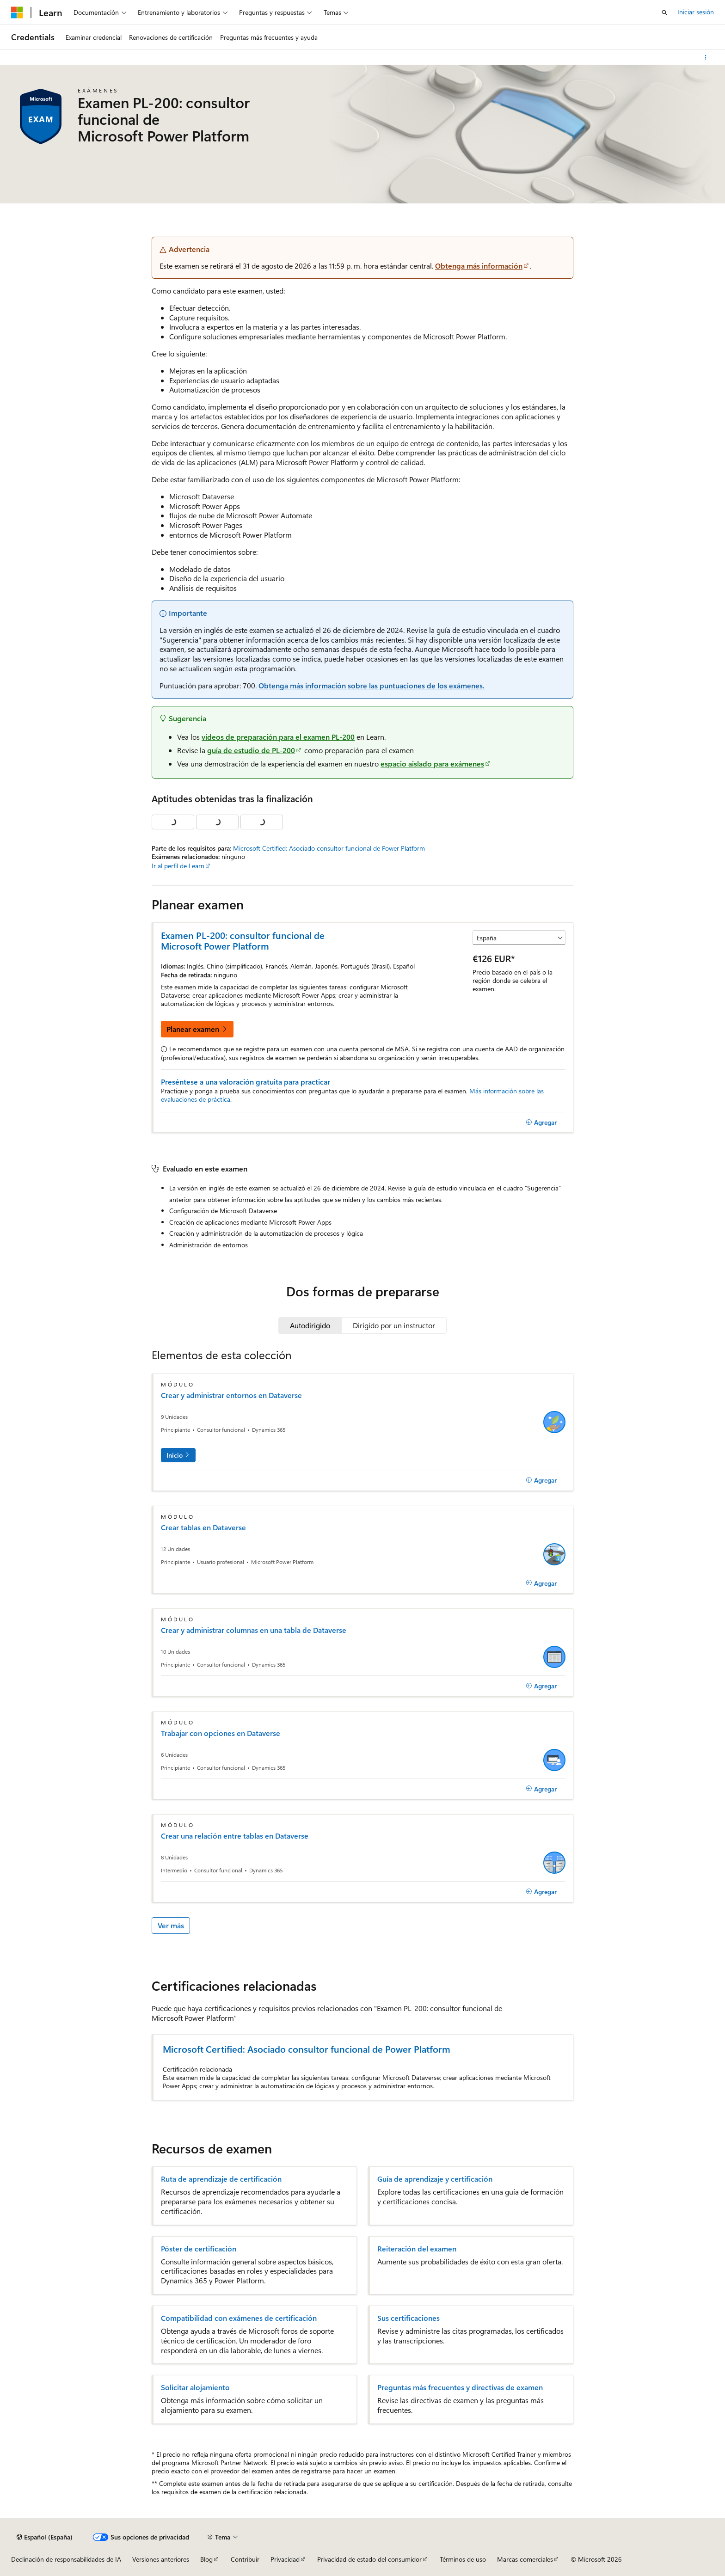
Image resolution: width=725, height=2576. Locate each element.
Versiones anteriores (160, 2559)
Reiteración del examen (416, 2248)
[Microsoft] (17, 12)
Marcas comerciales (525, 2559)
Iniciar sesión (695, 11)
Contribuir (245, 2559)
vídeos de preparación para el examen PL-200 (278, 737)
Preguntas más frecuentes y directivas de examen (460, 2387)
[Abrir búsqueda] (664, 12)
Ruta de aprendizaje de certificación (221, 2178)
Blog (206, 2559)
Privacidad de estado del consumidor (369, 2559)
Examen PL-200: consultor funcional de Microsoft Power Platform (243, 940)
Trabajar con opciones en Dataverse (220, 1733)
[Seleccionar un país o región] (519, 937)
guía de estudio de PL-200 (251, 750)
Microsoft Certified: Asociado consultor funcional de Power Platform (329, 848)
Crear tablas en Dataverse (203, 1527)
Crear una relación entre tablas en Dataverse (234, 1835)
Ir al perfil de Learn (178, 865)
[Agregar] (541, 1122)
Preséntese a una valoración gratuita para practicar (245, 1081)
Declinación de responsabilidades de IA (66, 2559)
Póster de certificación (198, 2248)
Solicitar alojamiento (195, 2387)
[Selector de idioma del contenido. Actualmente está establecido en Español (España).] (44, 2537)
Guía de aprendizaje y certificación (434, 2178)
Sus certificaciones (408, 2318)
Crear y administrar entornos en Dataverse (231, 1395)
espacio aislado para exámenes (432, 763)
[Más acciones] (706, 57)
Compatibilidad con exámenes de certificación (239, 2318)
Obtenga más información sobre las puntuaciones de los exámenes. (371, 685)
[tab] (310, 1325)
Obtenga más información (478, 265)
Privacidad (285, 2559)
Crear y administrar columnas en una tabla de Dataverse (253, 1630)
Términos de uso (463, 2559)
